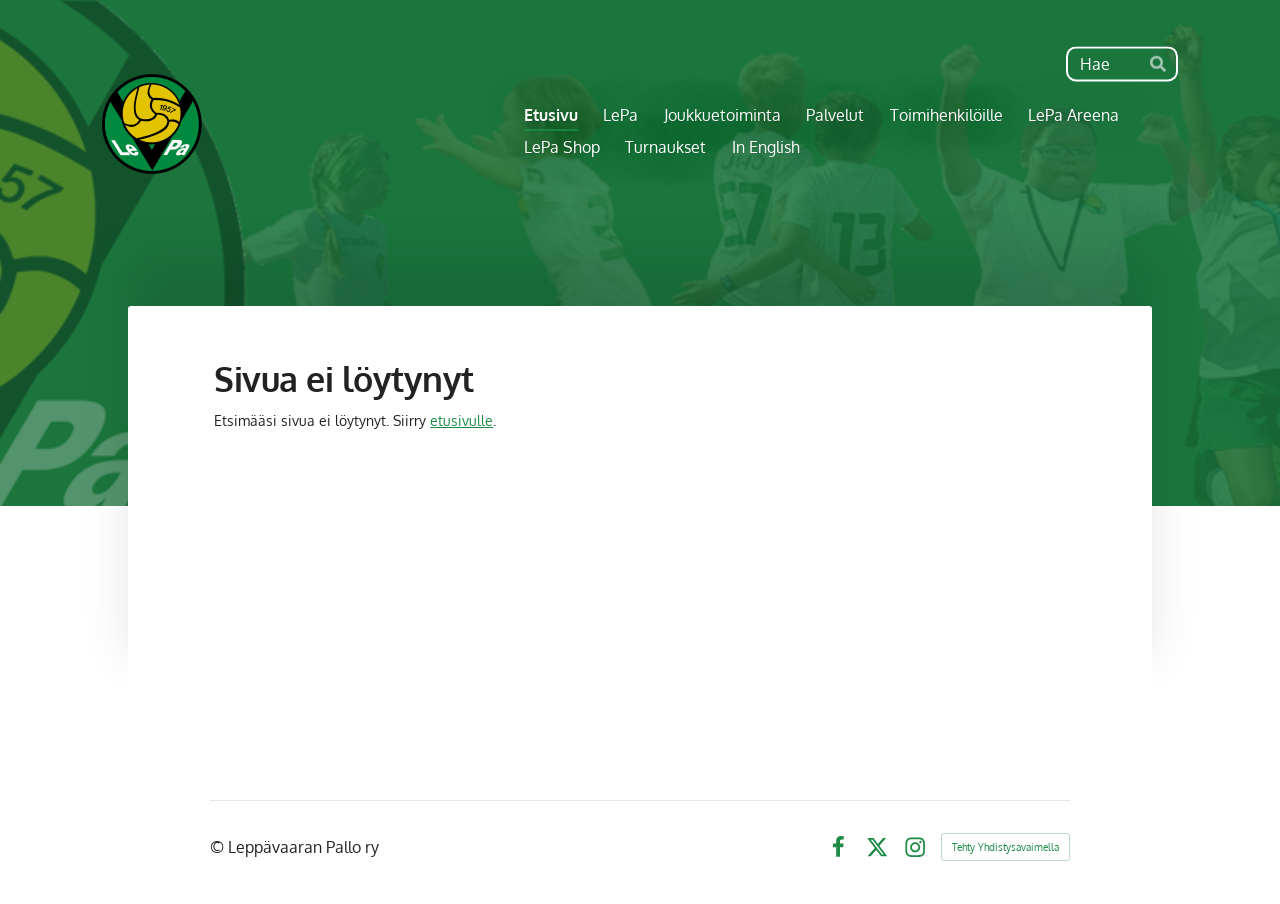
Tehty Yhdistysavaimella (1005, 847)
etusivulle (461, 420)
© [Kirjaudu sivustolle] (219, 847)
